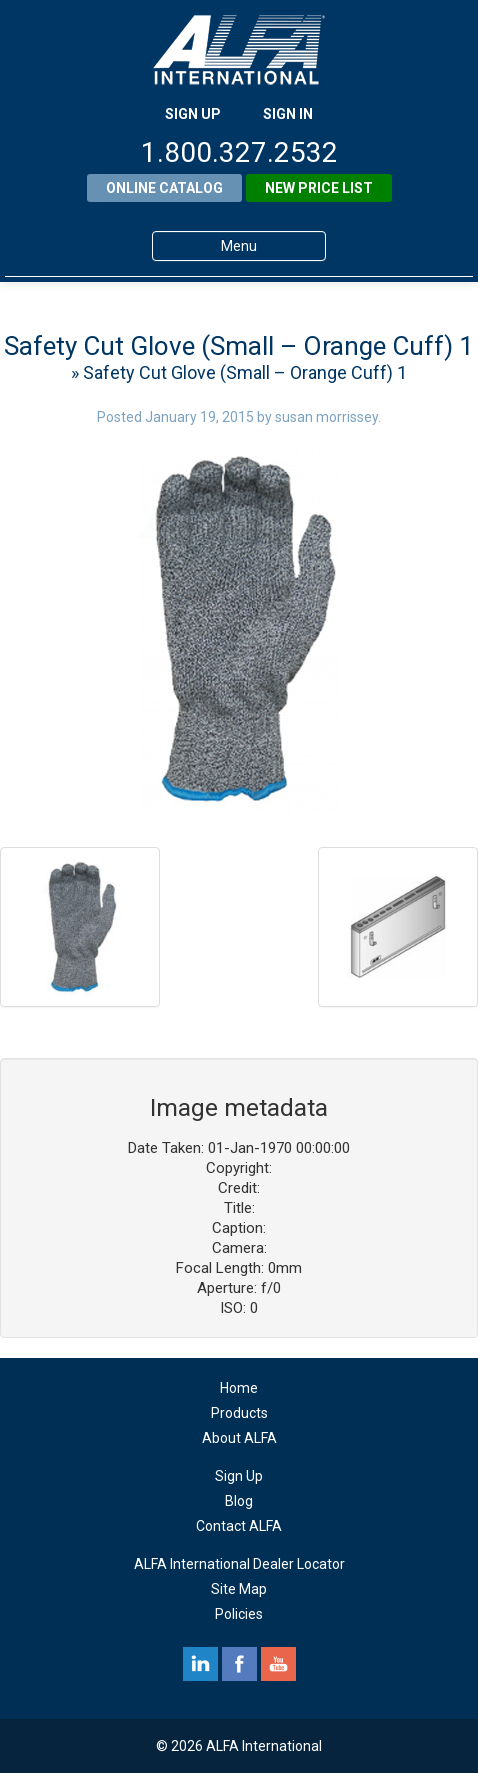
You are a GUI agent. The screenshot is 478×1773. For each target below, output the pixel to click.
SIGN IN (288, 114)
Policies (239, 1614)
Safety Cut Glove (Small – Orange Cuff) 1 (239, 346)
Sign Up (239, 1476)
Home (239, 1388)
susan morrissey (326, 417)
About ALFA (239, 1438)
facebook (239, 1664)
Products (239, 1413)
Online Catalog (164, 188)
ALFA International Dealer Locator (239, 1564)
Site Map (239, 1589)
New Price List (319, 188)
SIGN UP (193, 114)
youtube (278, 1664)
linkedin (200, 1664)
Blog (239, 1501)
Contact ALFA (239, 1526)
